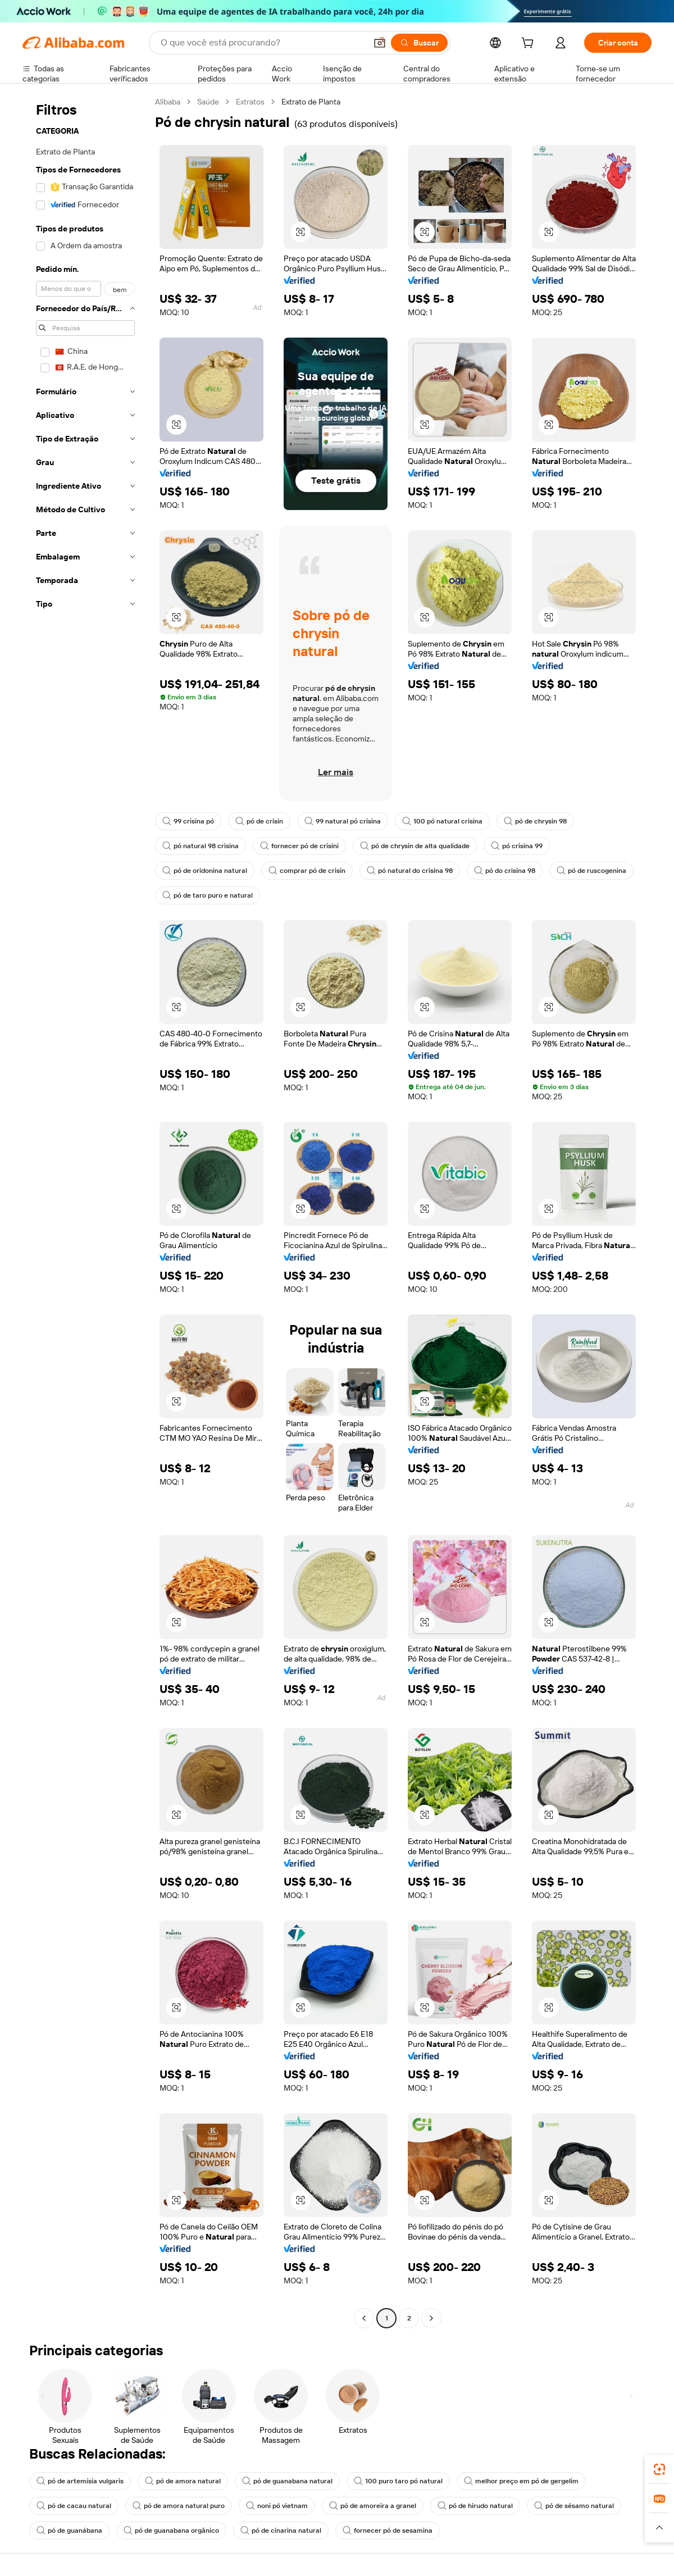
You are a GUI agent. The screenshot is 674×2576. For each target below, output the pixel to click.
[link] (659, 2469)
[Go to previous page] (364, 2318)
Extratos (250, 101)
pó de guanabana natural (287, 2481)
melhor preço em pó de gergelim (521, 2481)
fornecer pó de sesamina (387, 2530)
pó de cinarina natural (280, 2530)
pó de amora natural (183, 2481)
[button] (379, 42)
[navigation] (85, 1211)
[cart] (529, 44)
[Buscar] (419, 43)
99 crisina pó (188, 821)
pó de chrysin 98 (535, 821)
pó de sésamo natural (574, 2505)
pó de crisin (259, 821)
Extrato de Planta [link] (310, 101)
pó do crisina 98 (504, 870)
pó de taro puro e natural (207, 895)
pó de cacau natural (74, 2505)
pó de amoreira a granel (372, 2505)
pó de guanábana (69, 2530)
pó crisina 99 (517, 845)
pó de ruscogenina (591, 870)
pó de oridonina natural (204, 870)
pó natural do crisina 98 (410, 870)
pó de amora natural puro (179, 2505)
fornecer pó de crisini (299, 845)
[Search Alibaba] (262, 43)
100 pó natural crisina (442, 821)
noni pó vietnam (277, 2505)
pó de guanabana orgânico (171, 2530)
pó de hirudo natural (475, 2505)
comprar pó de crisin (306, 870)
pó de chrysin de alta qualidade (415, 845)
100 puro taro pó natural (398, 2481)
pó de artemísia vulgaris (80, 2481)
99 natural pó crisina (342, 821)
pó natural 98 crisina (200, 845)
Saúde (208, 101)
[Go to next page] (431, 2318)
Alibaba (167, 101)
